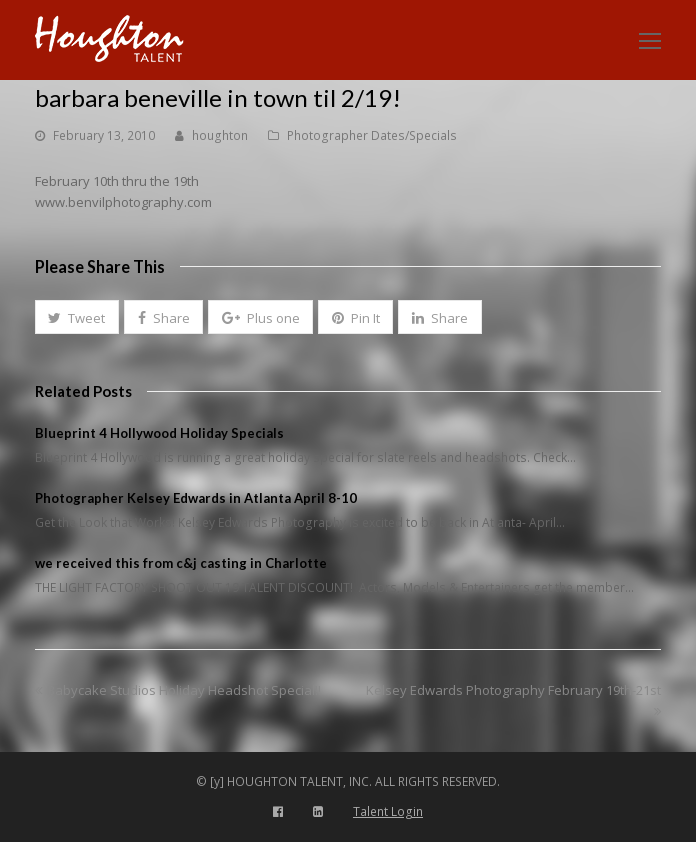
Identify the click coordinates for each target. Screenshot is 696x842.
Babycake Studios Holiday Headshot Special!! (178, 690)
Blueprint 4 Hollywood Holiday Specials (159, 433)
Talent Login (388, 811)
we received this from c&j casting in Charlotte (181, 563)
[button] (77, 317)
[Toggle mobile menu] (650, 40)
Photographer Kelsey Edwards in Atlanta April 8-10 (196, 498)
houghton (220, 135)
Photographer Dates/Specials (372, 135)
